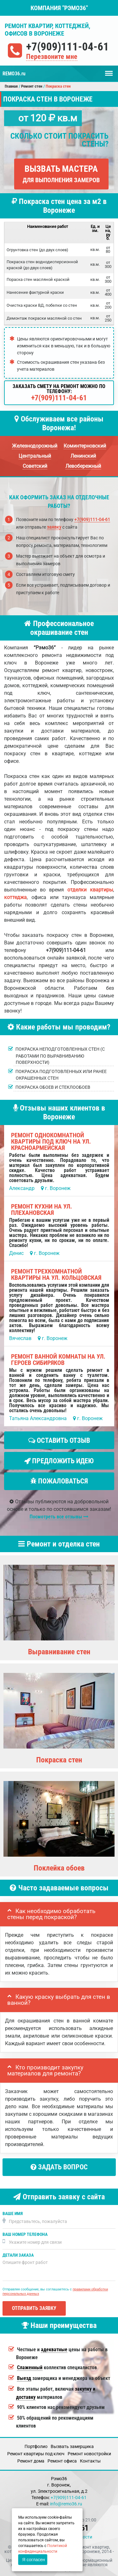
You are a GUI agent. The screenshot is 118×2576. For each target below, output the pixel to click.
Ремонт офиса (62, 2460)
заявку (54, 527)
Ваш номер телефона (25, 2234)
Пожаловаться (59, 1481)
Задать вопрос (59, 2167)
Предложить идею (59, 1461)
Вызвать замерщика (72, 2446)
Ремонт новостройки (89, 2453)
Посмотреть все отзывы (59, 1517)
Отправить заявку (34, 2308)
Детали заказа (18, 2255)
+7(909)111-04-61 (67, 46)
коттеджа (15, 897)
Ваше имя (13, 2213)
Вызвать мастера (61, 174)
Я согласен (33, 2559)
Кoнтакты (90, 2460)
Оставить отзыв (59, 1440)
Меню (109, 70)
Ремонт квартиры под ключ (36, 2453)
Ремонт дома (30, 2460)
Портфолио (36, 2446)
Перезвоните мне (51, 57)
